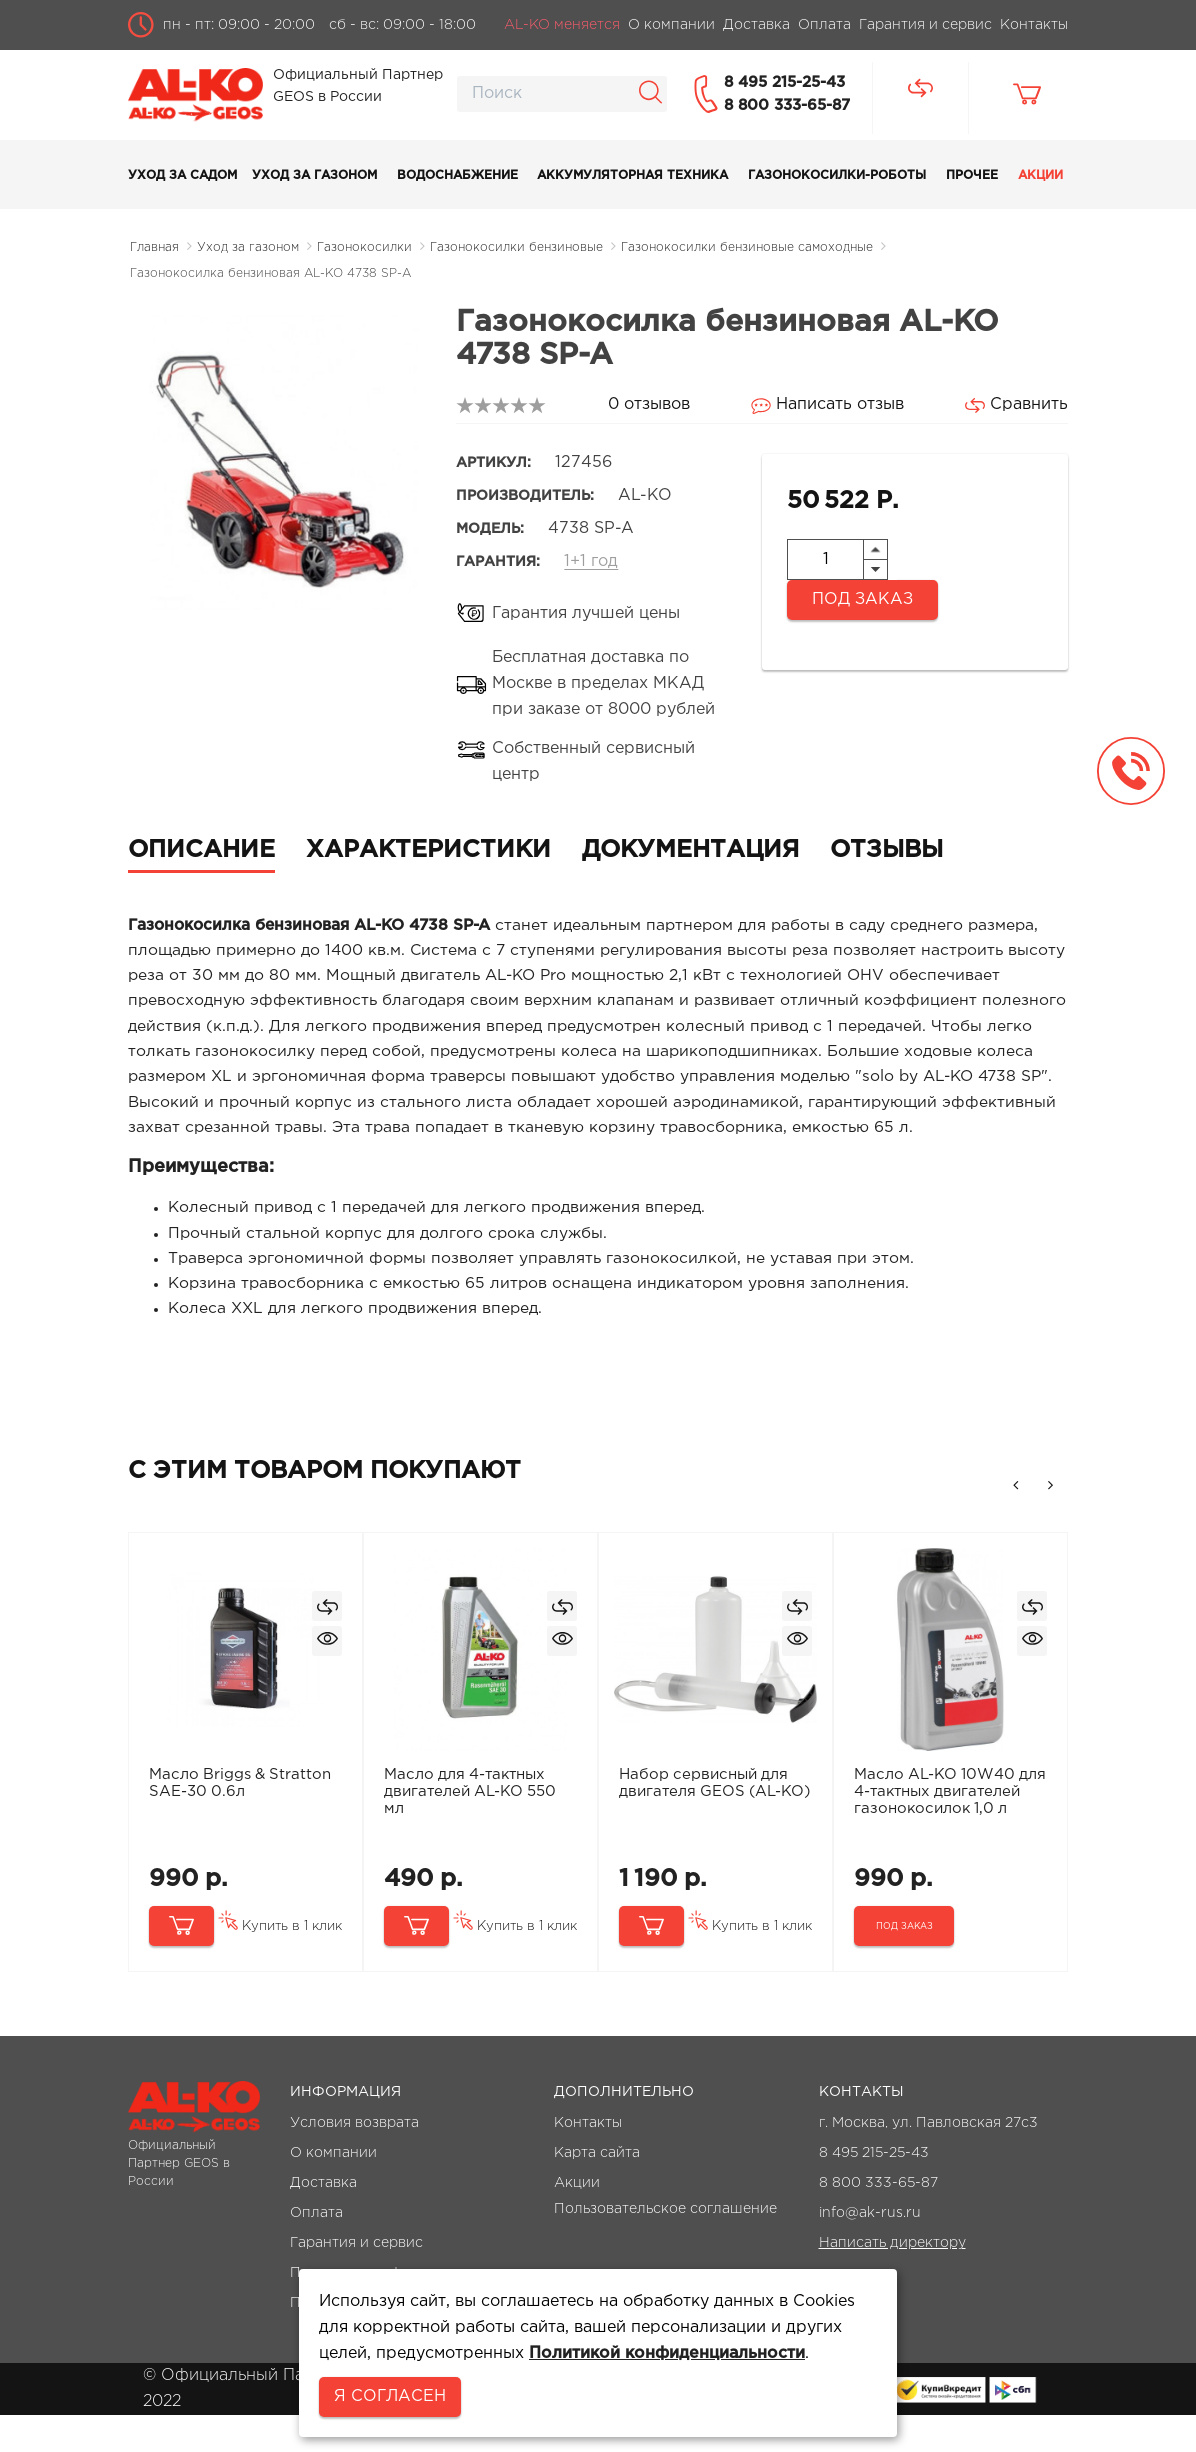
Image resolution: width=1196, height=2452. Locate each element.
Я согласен (390, 2396)
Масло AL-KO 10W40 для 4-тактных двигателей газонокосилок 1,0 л (935, 1836)
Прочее (972, 175)
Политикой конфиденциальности (667, 2353)
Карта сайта (597, 2190)
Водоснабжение (457, 175)
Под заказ (862, 599)
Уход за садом (182, 175)
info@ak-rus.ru (870, 2250)
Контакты (588, 2160)
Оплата (316, 2250)
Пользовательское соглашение (665, 2246)
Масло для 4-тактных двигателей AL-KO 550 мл (471, 1827)
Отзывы (886, 850)
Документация (690, 850)
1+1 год (591, 561)
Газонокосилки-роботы (837, 175)
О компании (333, 2190)
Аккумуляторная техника (632, 175)
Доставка (323, 2220)
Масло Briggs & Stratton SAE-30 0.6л (241, 1819)
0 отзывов (649, 404)
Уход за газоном (314, 175)
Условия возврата (354, 2160)
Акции (1040, 175)
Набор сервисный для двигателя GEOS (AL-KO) (704, 1827)
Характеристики (428, 850)
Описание (201, 850)
